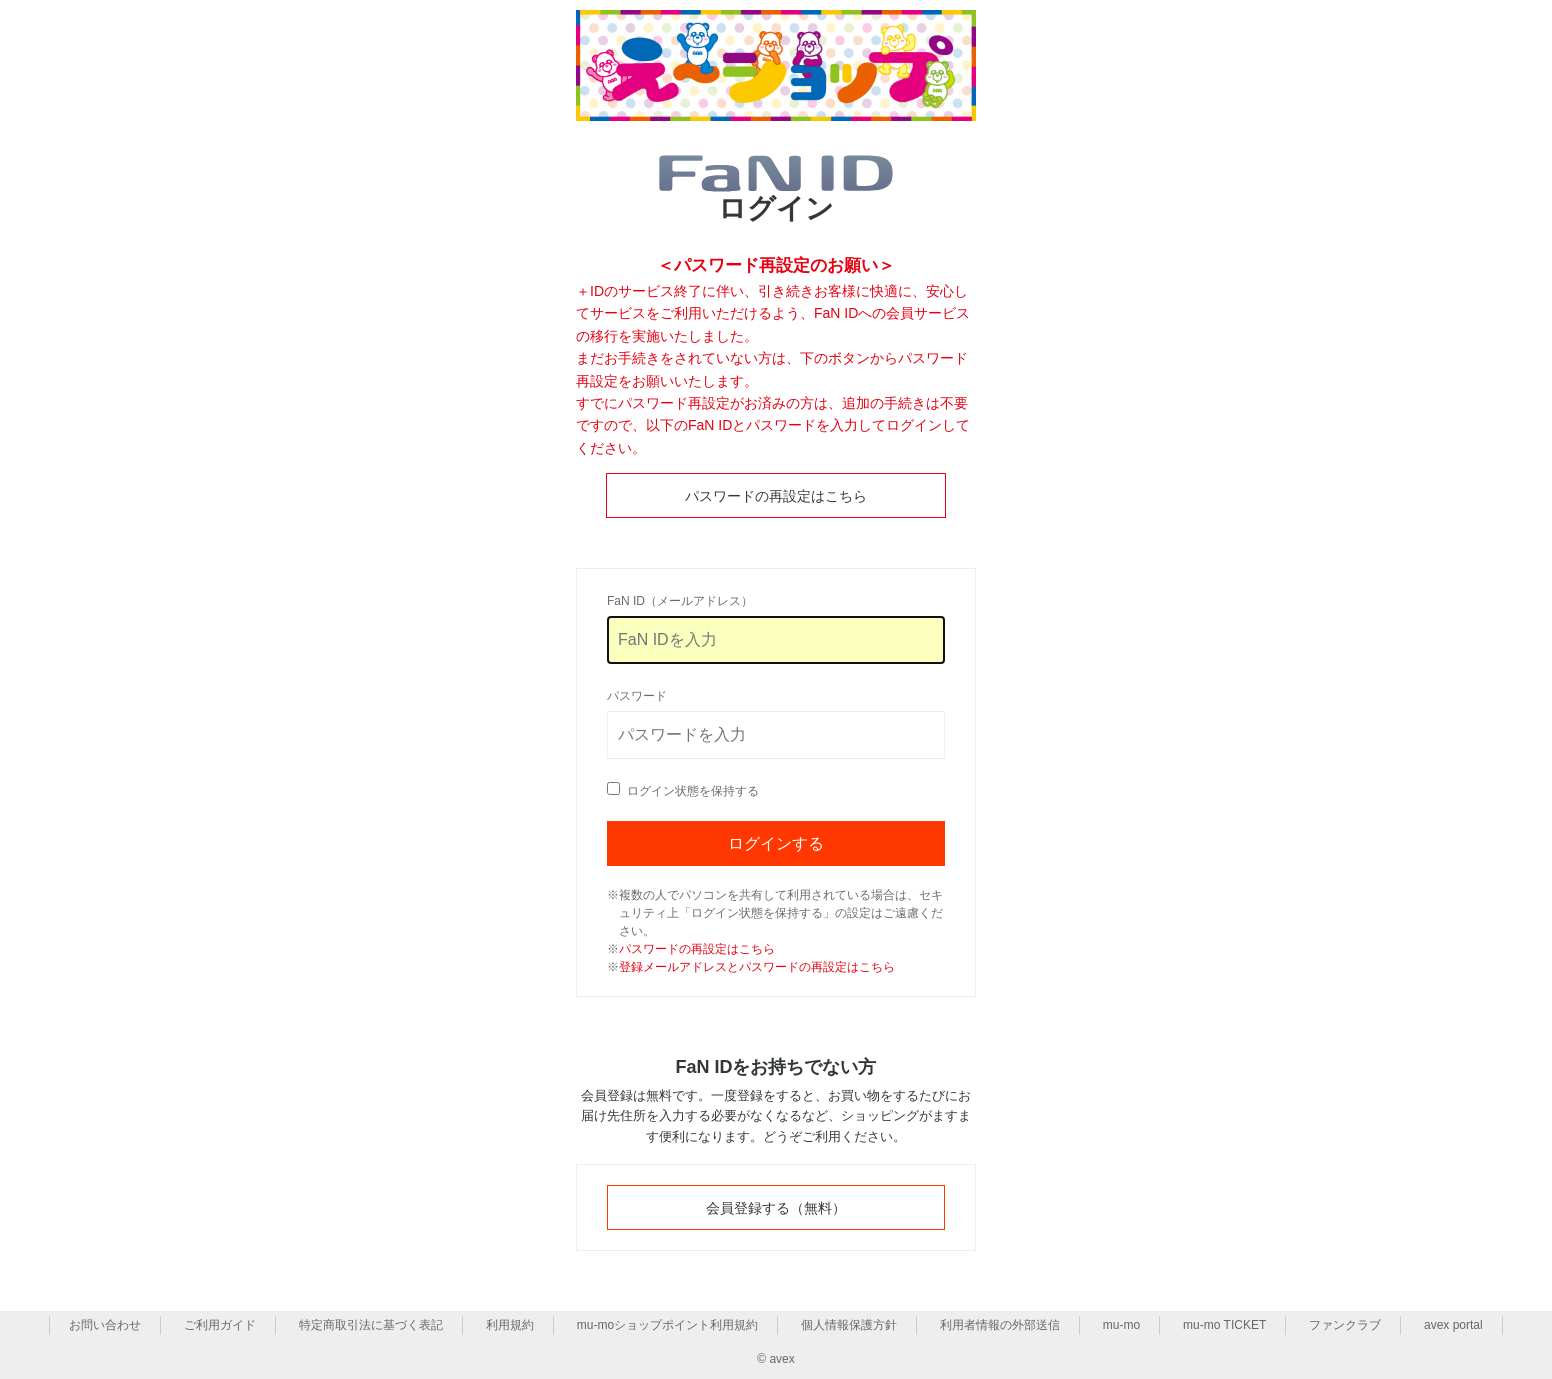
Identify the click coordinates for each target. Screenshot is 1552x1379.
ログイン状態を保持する (693, 791)
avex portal (1453, 1325)
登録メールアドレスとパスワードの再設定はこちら (757, 967)
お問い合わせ (105, 1325)
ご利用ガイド (220, 1325)
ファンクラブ (1345, 1325)
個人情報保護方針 (849, 1325)
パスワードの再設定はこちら (776, 496)
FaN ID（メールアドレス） (680, 601)
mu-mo (1121, 1325)
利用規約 (510, 1325)
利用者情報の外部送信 (1000, 1325)
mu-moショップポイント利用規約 (667, 1325)
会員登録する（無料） (776, 1208)
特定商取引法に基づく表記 (371, 1325)
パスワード (637, 696)
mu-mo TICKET (1224, 1325)
